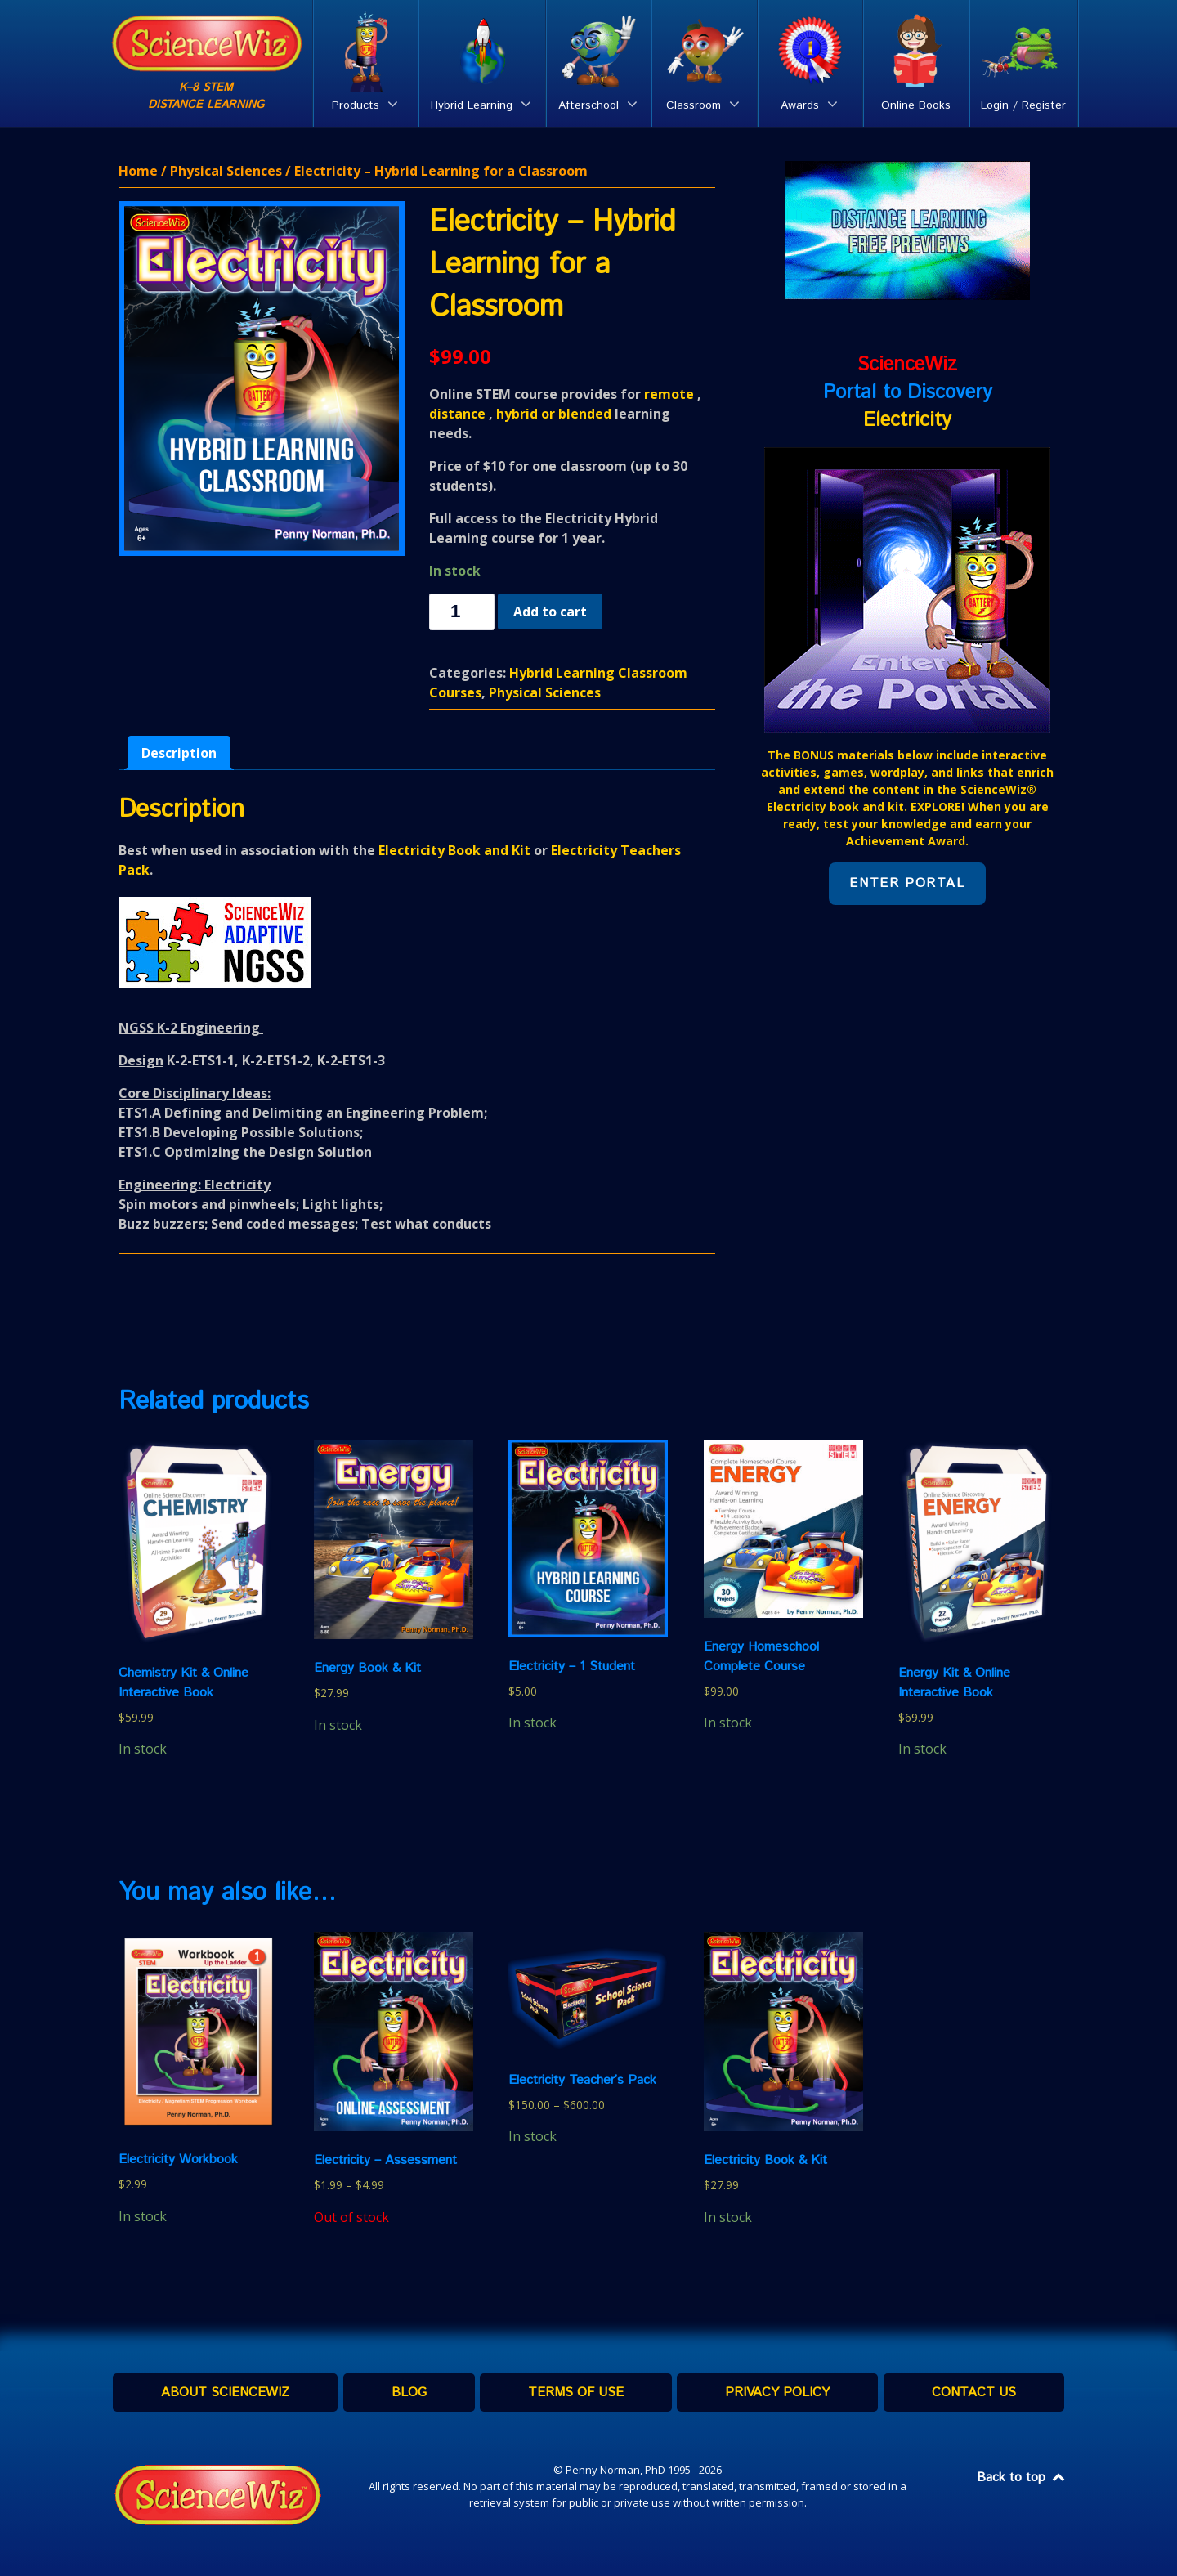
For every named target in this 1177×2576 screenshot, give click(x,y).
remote (669, 394)
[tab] (179, 753)
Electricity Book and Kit (454, 850)
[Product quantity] (462, 612)
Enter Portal (906, 883)
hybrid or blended (553, 414)
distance (457, 414)
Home (138, 171)
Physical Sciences (226, 171)
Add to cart (550, 611)
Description (179, 753)
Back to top (1022, 2477)
